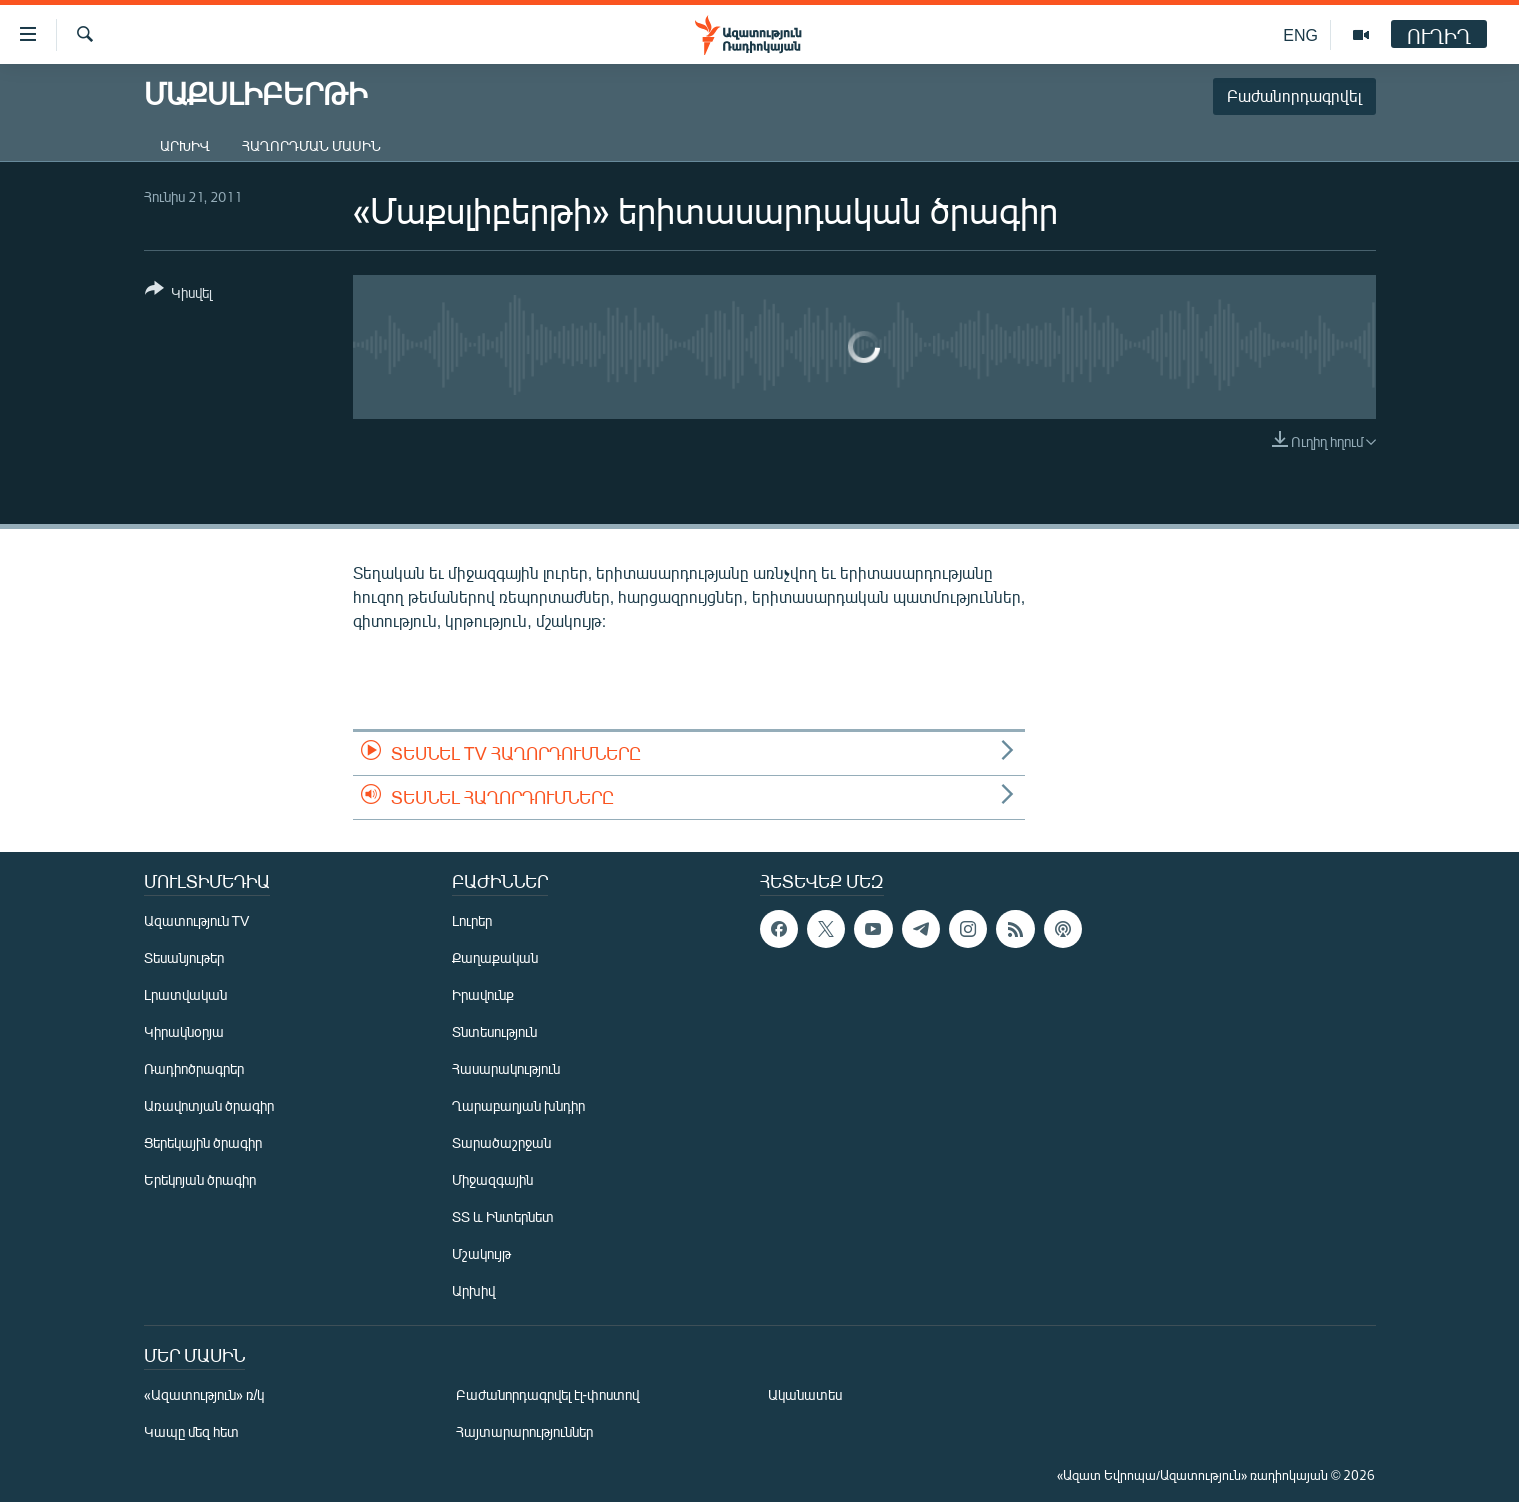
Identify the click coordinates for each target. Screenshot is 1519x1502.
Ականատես (805, 1394)
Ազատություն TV (197, 920)
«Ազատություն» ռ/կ (204, 1394)
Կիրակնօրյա (184, 1031)
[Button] (178, 294)
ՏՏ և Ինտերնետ (503, 1216)
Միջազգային (492, 1179)
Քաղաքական (495, 957)
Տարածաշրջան (501, 1142)
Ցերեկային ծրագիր (203, 1142)
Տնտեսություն (494, 1031)
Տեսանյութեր (184, 957)
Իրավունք (483, 994)
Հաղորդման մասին (311, 145)
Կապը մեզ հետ (191, 1431)
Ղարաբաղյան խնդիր (518, 1105)
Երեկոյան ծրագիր (200, 1179)
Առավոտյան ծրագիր (209, 1105)
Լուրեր (472, 920)
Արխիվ (185, 145)
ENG (1300, 34)
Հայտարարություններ (524, 1431)
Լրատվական (185, 994)
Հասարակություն (506, 1068)
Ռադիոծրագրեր (194, 1068)
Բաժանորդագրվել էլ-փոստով (548, 1394)
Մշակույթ (481, 1253)
